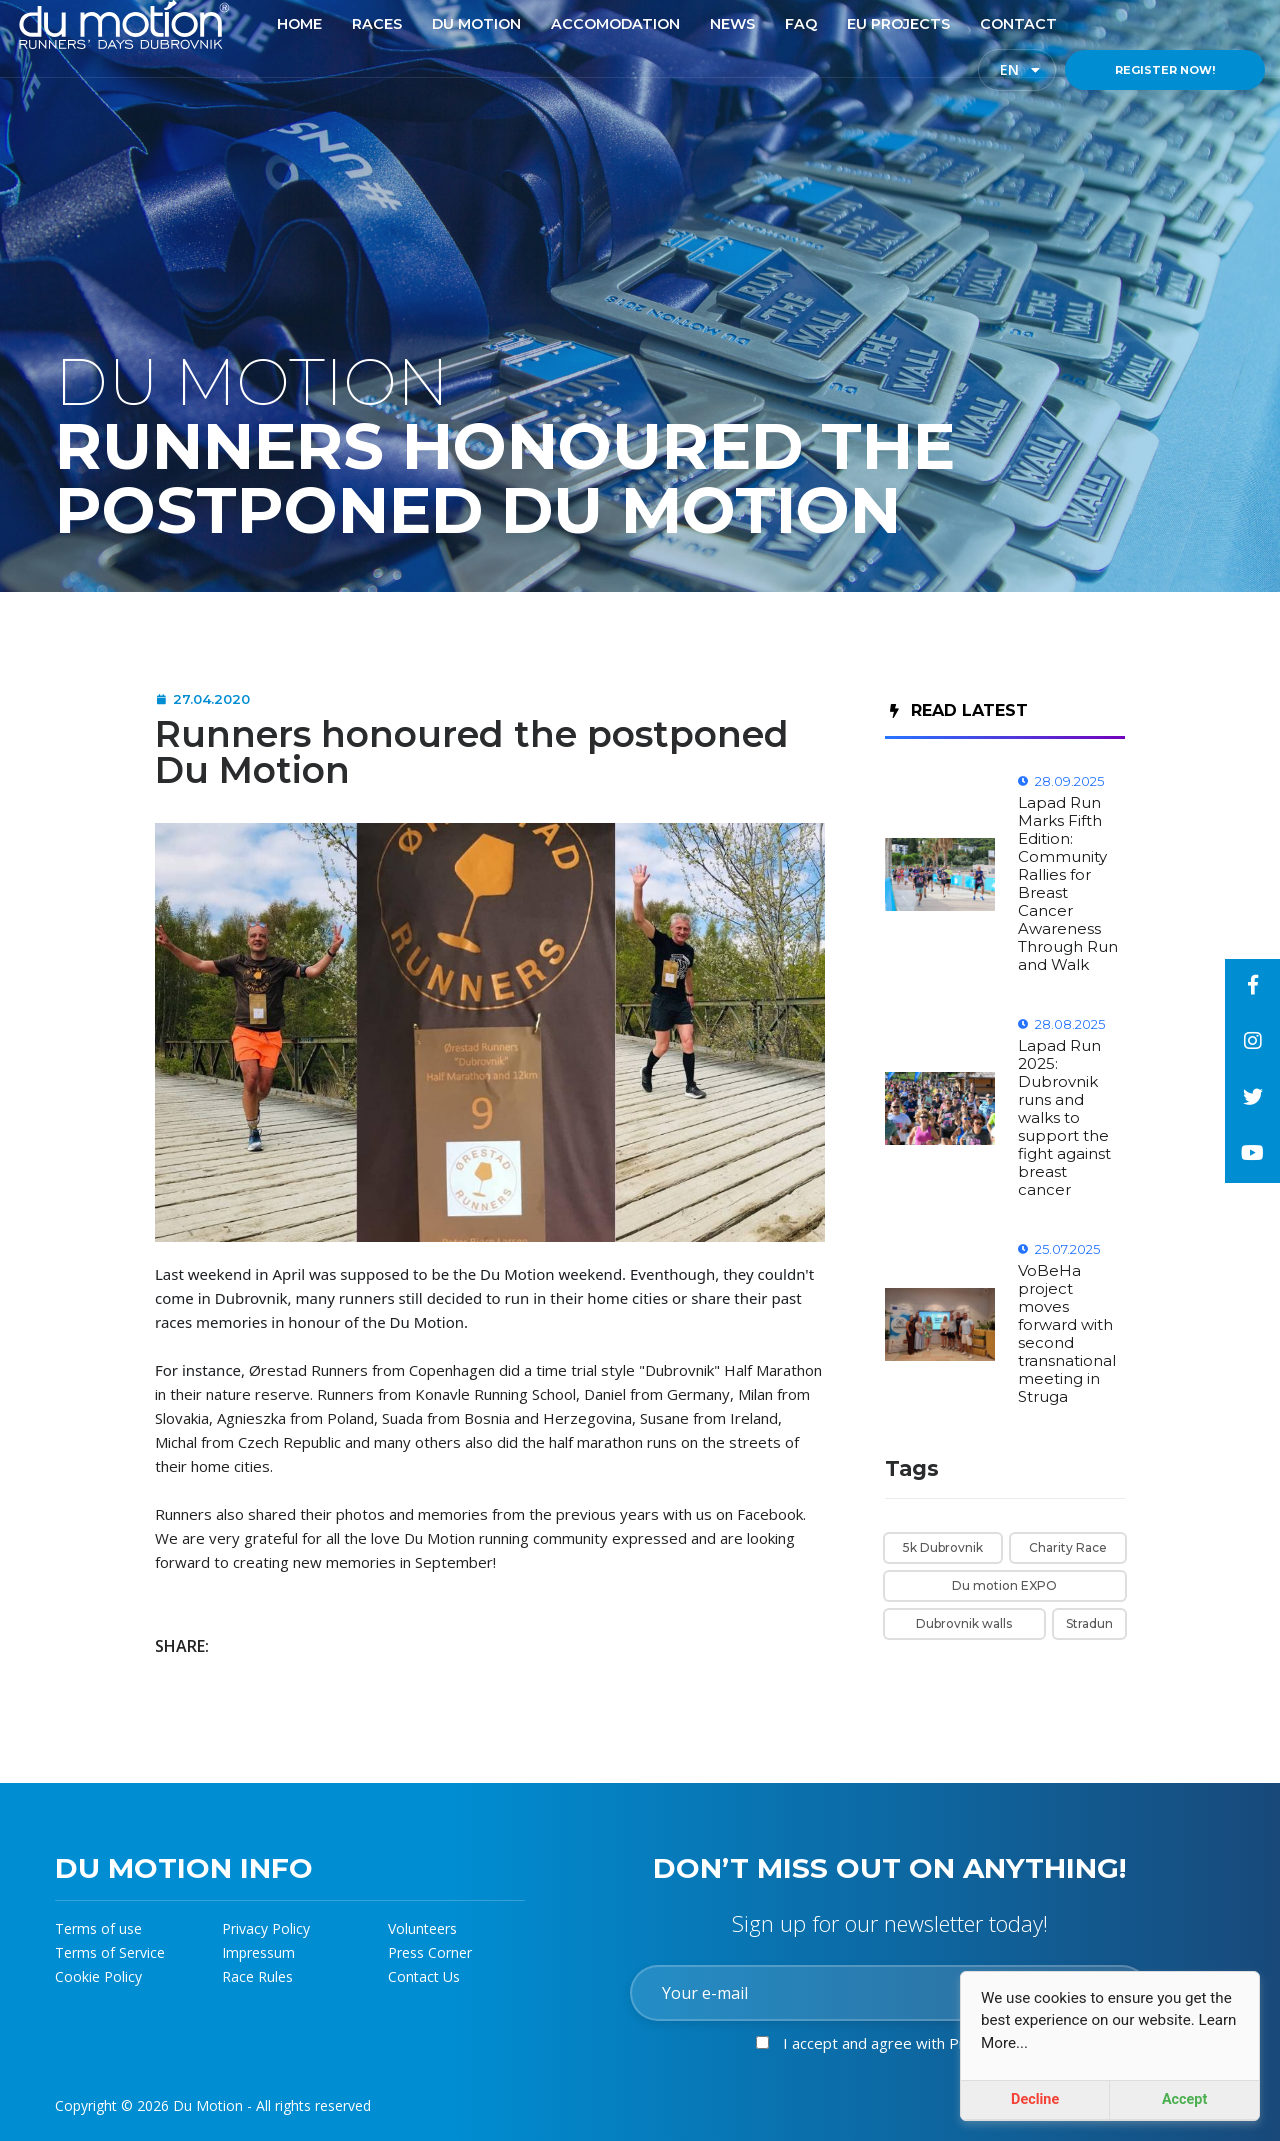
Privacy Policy (266, 1928)
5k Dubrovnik (943, 1547)
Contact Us (424, 1976)
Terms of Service (110, 1952)
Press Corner (430, 1952)
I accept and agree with (913, 2043)
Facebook (770, 1514)
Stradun (1089, 1623)
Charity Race (1068, 1547)
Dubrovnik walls (964, 1623)
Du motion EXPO (1004, 1585)
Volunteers (422, 1928)
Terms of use (98, 1928)
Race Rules (257, 1976)
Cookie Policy (98, 1976)
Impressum (258, 1952)
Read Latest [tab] (959, 710)
